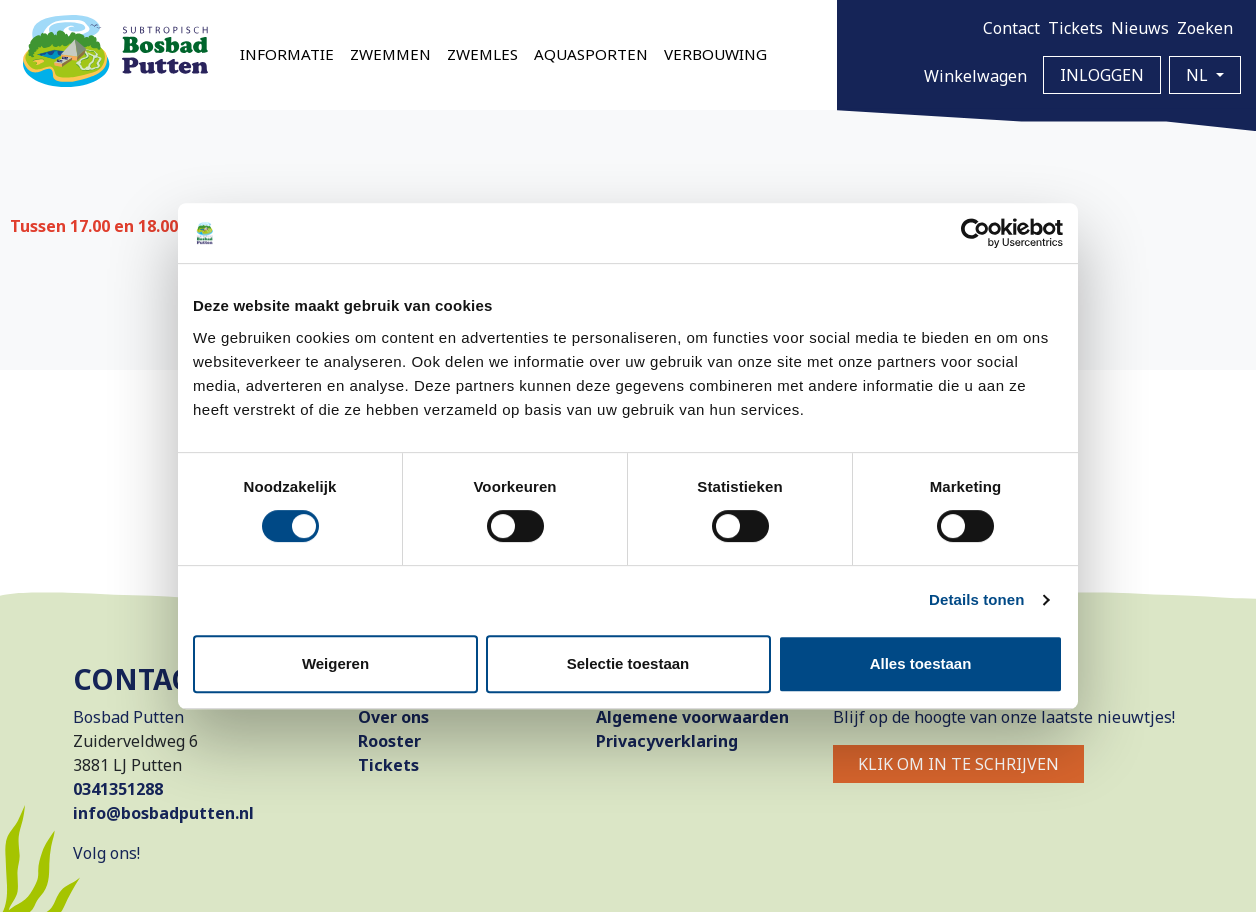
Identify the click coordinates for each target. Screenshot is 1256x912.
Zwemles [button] (482, 54)
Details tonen (976, 599)
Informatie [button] (287, 54)
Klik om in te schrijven (958, 764)
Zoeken (1205, 28)
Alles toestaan (921, 663)
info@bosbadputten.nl (163, 813)
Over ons (393, 717)
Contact (1011, 28)
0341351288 (118, 789)
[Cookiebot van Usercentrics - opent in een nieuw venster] (975, 233)
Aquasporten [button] (591, 54)
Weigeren (335, 663)
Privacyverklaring (667, 741)
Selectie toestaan (628, 663)
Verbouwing (715, 54)
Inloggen (1102, 75)
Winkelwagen (975, 76)
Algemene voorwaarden (692, 717)
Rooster (389, 741)
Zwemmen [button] (390, 54)
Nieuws (1140, 28)
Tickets (1075, 28)
